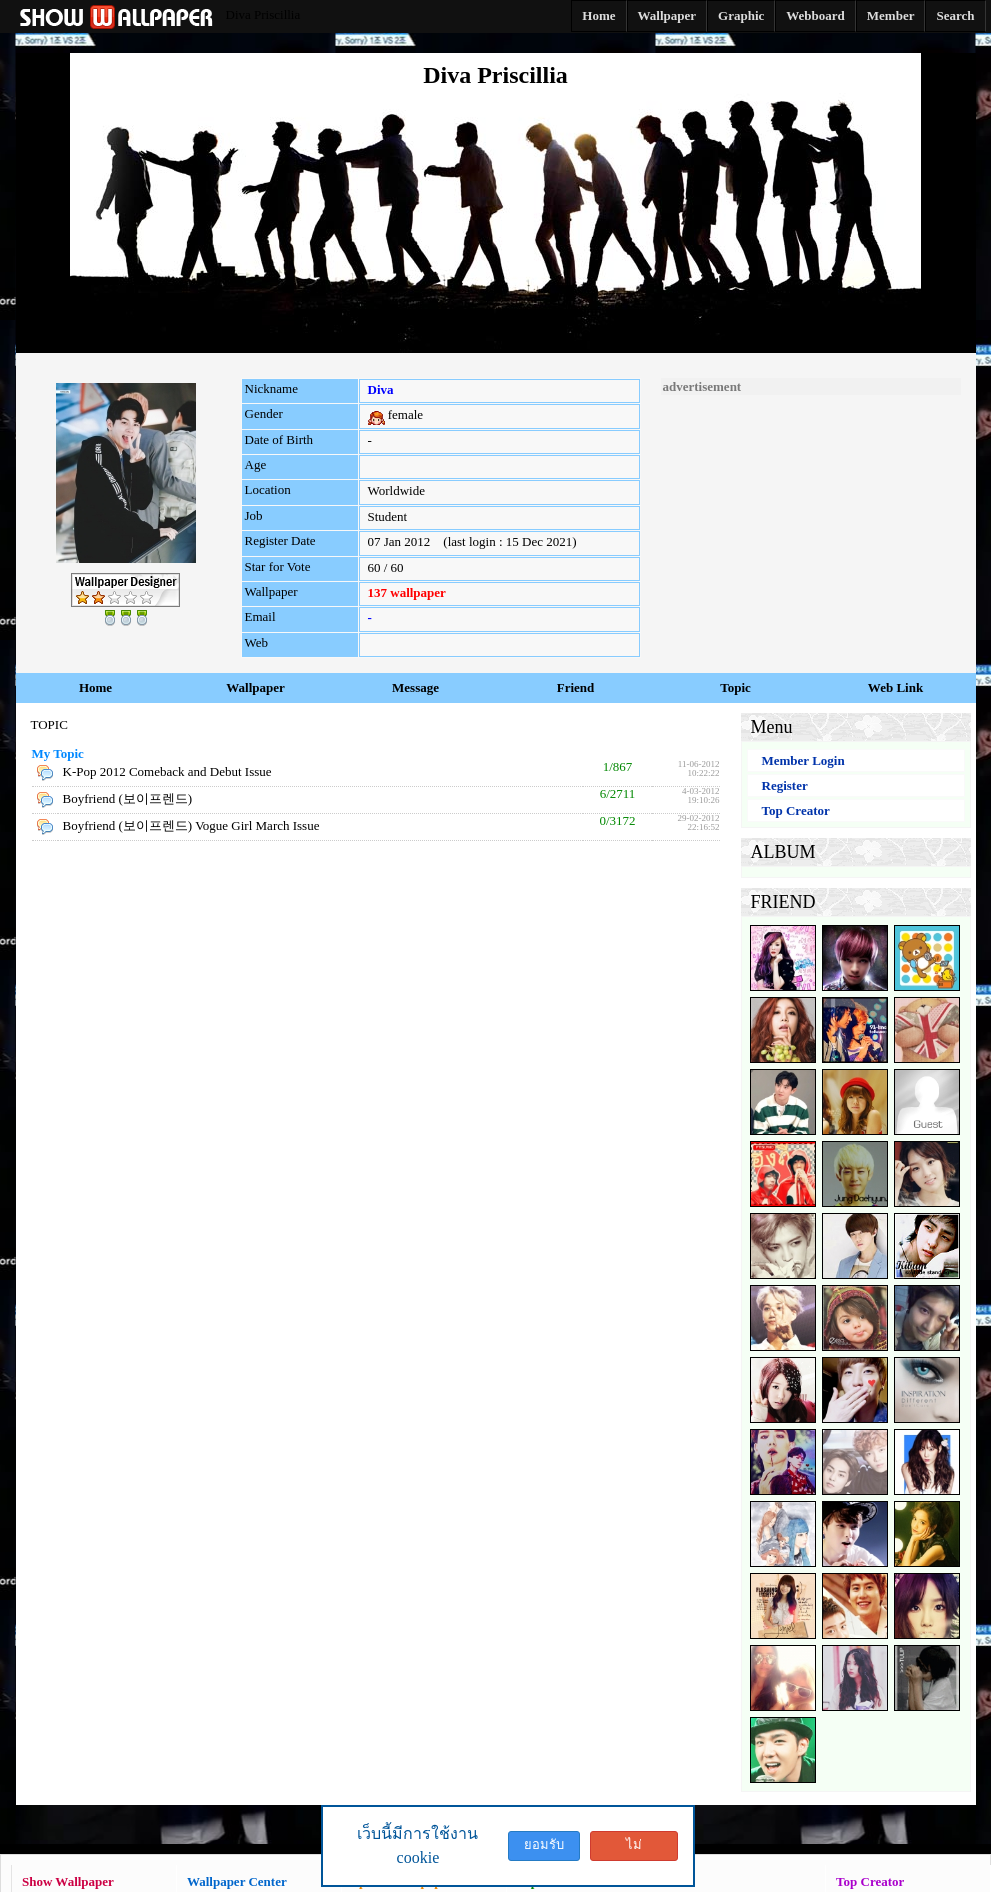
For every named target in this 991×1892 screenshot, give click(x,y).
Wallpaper (255, 687)
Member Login (803, 760)
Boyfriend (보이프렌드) (128, 798)
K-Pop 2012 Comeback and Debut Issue (167, 771)
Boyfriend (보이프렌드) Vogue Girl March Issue (191, 825)
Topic (735, 687)
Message (415, 687)
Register (785, 785)
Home (95, 687)
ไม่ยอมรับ (634, 1849)
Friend (576, 687)
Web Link (895, 687)
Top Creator (796, 810)
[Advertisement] (811, 520)
